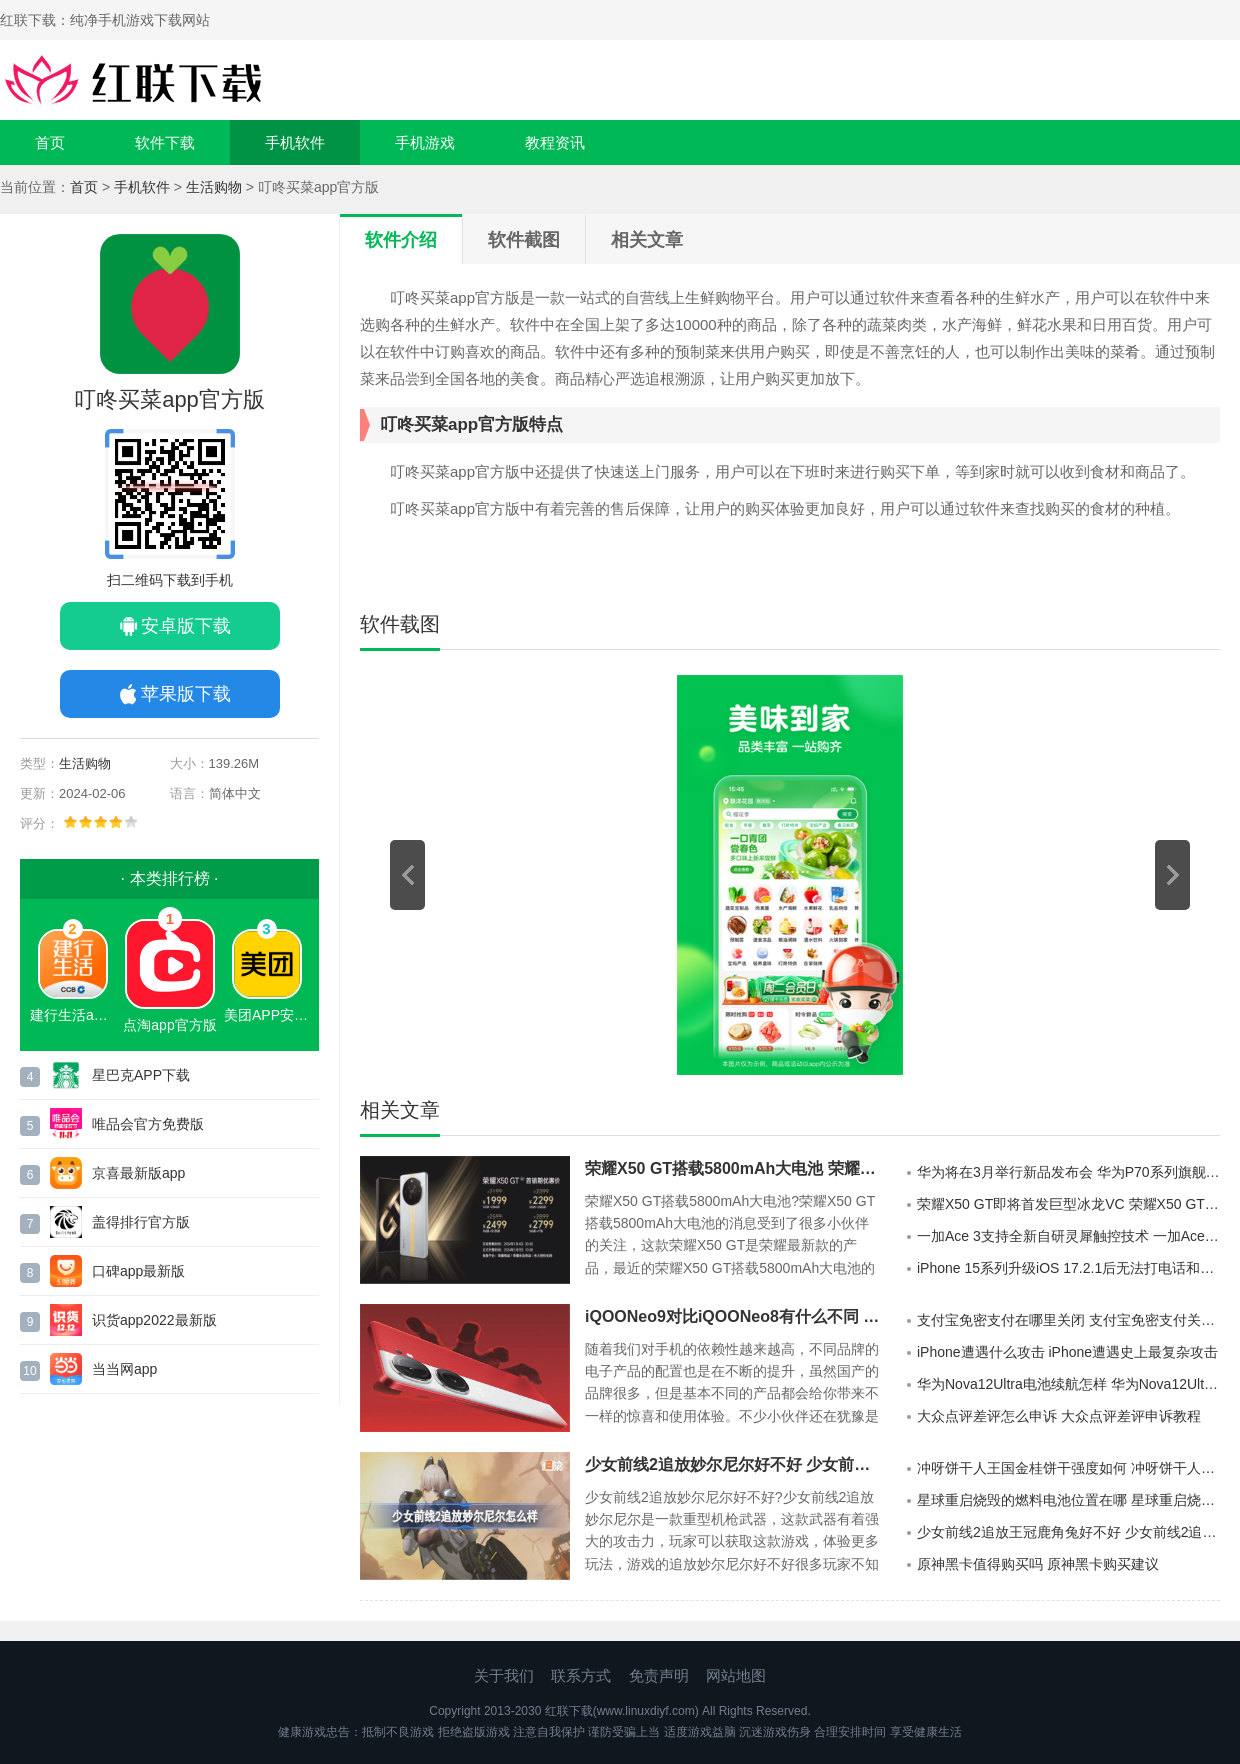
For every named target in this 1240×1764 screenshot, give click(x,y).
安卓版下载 (186, 626)
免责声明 (659, 1675)
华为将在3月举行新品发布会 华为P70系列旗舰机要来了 (1068, 1172)
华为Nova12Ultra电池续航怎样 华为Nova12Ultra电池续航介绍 (1068, 1384)
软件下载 (165, 142)
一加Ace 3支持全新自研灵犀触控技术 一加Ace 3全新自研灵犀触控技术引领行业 (1068, 1236)
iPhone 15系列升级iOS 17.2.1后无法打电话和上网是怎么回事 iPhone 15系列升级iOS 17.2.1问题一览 (1068, 1268)
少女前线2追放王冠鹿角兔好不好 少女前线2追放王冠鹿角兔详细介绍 (1068, 1532)
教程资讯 (555, 142)
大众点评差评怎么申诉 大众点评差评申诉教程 (1059, 1416)
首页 (50, 142)
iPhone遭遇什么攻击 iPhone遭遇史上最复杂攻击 (1067, 1352)
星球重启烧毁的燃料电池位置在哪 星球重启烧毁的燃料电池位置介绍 (1068, 1500)
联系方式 (581, 1675)
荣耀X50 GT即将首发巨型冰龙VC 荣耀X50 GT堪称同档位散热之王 (1068, 1204)
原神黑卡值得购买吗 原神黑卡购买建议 (1038, 1564)
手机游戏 (425, 142)
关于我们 (504, 1675)
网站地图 (736, 1675)
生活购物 (214, 187)
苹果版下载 (186, 694)
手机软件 (295, 142)
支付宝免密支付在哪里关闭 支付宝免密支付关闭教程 (1068, 1320)
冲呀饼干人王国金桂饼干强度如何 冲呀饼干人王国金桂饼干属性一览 (1068, 1468)
